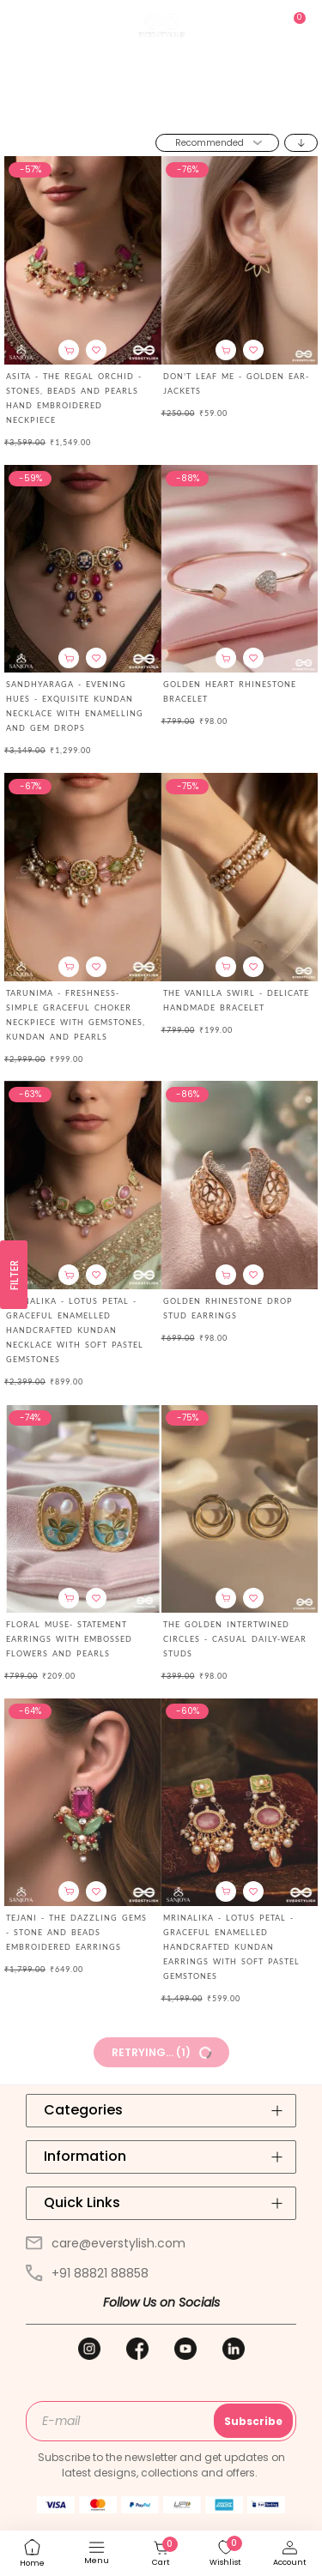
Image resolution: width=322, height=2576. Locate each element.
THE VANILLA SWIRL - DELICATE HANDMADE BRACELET (236, 1000)
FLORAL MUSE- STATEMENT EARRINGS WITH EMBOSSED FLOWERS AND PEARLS (69, 1639)
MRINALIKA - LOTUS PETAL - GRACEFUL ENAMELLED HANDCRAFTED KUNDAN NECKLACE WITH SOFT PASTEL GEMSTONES (74, 1330)
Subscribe (253, 2421)
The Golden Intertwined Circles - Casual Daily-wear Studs (235, 1639)
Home (132, 110)
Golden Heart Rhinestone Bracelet (229, 691)
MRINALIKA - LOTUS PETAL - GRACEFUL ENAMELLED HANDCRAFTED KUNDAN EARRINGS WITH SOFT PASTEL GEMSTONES (231, 1947)
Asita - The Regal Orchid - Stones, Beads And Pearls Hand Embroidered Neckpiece (74, 398)
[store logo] (161, 25)
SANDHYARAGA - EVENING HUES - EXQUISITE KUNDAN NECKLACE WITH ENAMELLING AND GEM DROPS (74, 706)
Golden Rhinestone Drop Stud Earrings (228, 1308)
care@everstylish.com (105, 2243)
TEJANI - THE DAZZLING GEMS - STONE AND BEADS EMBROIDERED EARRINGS (76, 1932)
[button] (96, 350)
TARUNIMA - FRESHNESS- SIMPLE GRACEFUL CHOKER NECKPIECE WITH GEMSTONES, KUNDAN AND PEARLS (75, 1014)
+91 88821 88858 (87, 2273)
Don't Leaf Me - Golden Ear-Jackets (236, 383)
